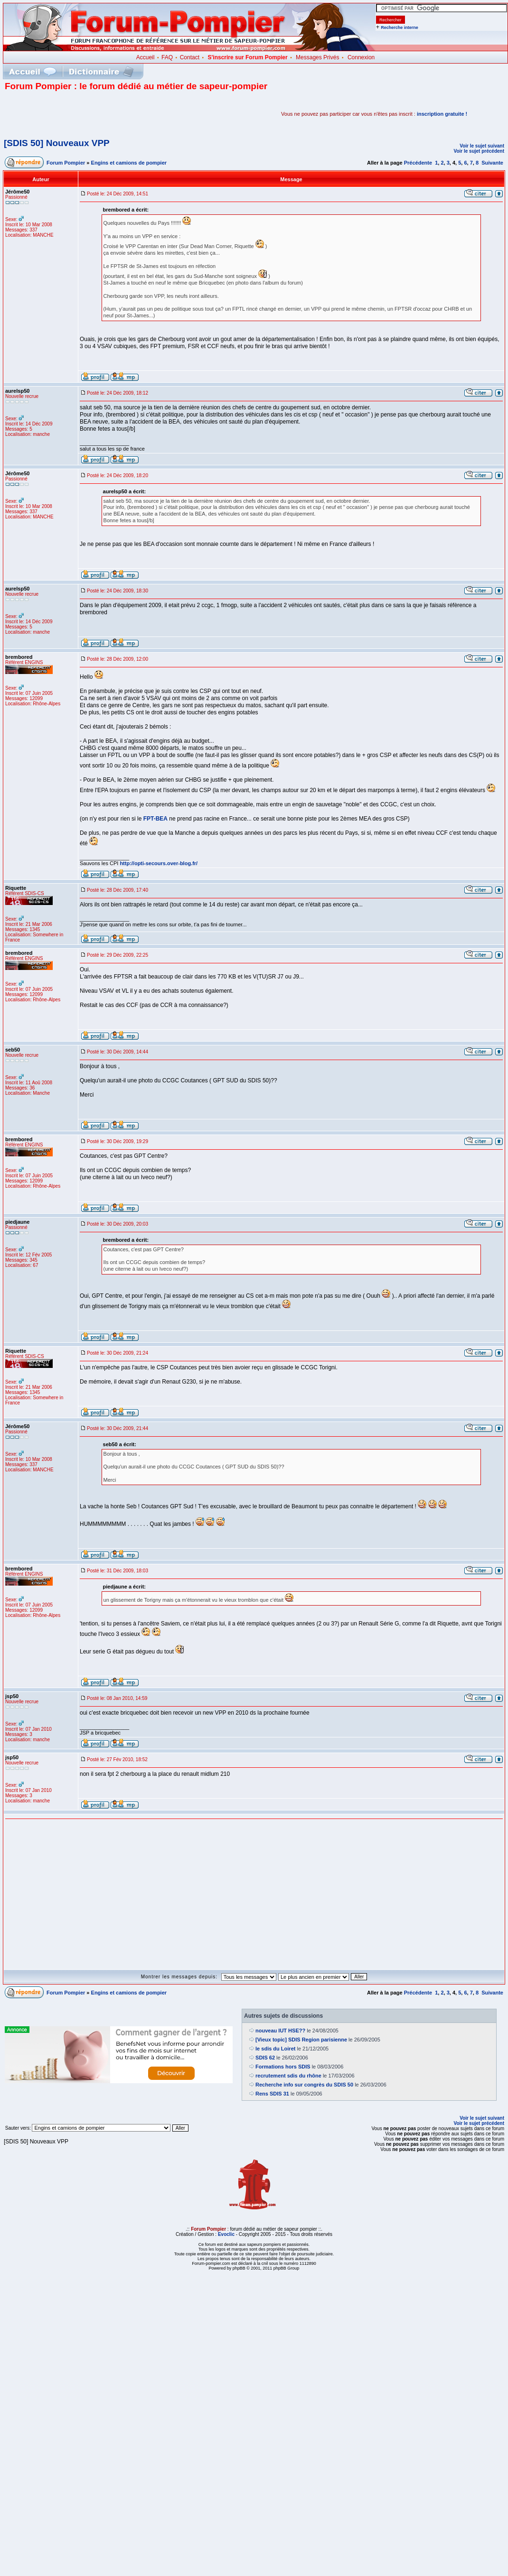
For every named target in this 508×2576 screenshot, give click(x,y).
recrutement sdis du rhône (288, 2075)
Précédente (418, 163)
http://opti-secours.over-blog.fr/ (159, 863)
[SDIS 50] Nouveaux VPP (57, 143)
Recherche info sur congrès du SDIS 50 (304, 2084)
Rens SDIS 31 (272, 2093)
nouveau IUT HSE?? (280, 2030)
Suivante (492, 163)
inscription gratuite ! (442, 114)
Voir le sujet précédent (478, 151)
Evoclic (226, 2234)
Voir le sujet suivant (482, 145)
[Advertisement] (116, 114)
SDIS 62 (265, 2057)
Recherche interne (399, 27)
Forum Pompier (66, 163)
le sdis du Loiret (275, 2048)
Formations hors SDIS (282, 2066)
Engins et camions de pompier (129, 163)
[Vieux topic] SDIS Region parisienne (301, 2039)
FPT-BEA (155, 818)
